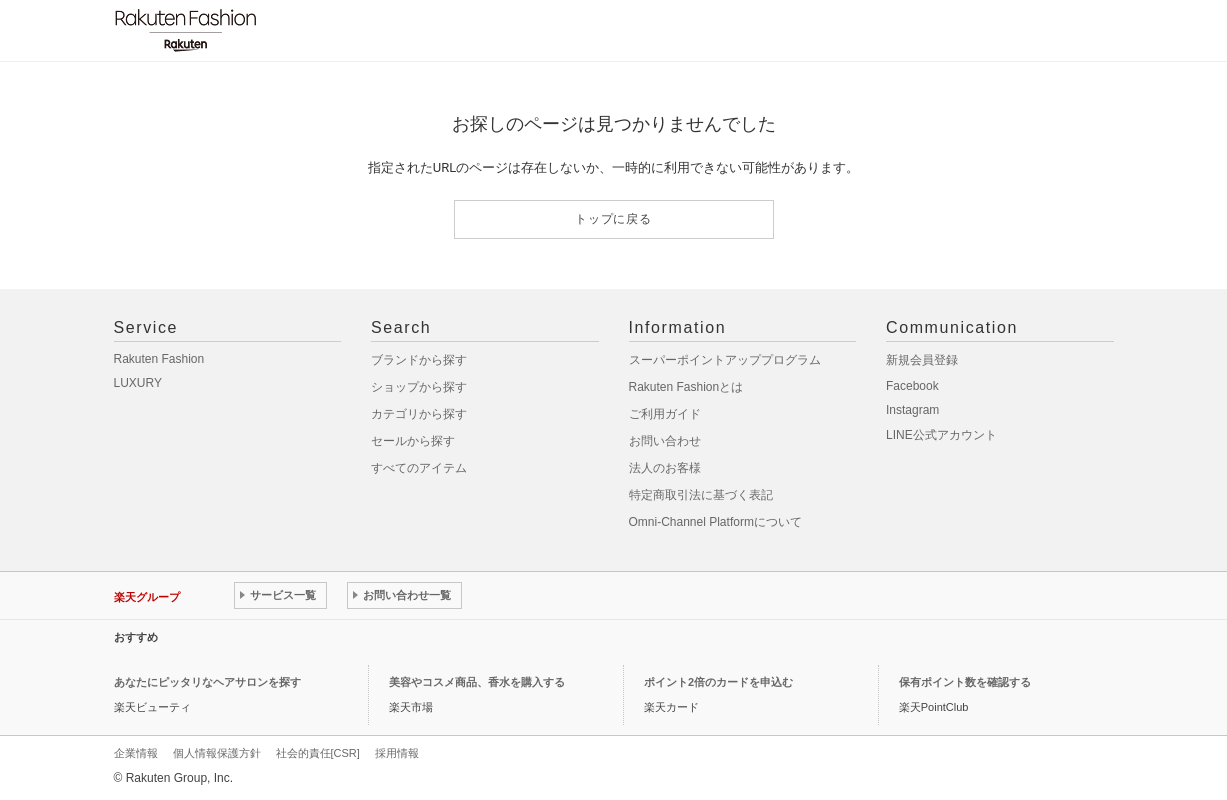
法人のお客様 (665, 468)
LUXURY (138, 383)
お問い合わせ (665, 441)
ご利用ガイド (665, 414)
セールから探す (413, 441)
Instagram (912, 410)
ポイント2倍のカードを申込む (718, 682)
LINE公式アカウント (941, 435)
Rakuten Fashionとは (686, 387)
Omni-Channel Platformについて (715, 522)
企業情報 (136, 753)
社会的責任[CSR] (318, 753)
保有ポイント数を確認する (965, 682)
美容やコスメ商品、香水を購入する (477, 682)
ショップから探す (419, 387)
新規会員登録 (922, 360)
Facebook (912, 386)
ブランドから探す (419, 360)
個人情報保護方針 (217, 753)
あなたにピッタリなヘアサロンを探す (207, 682)
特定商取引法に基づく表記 (701, 495)
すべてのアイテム (419, 468)
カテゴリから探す (419, 414)
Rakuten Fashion (159, 359)
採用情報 (397, 753)
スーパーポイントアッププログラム (725, 360)
